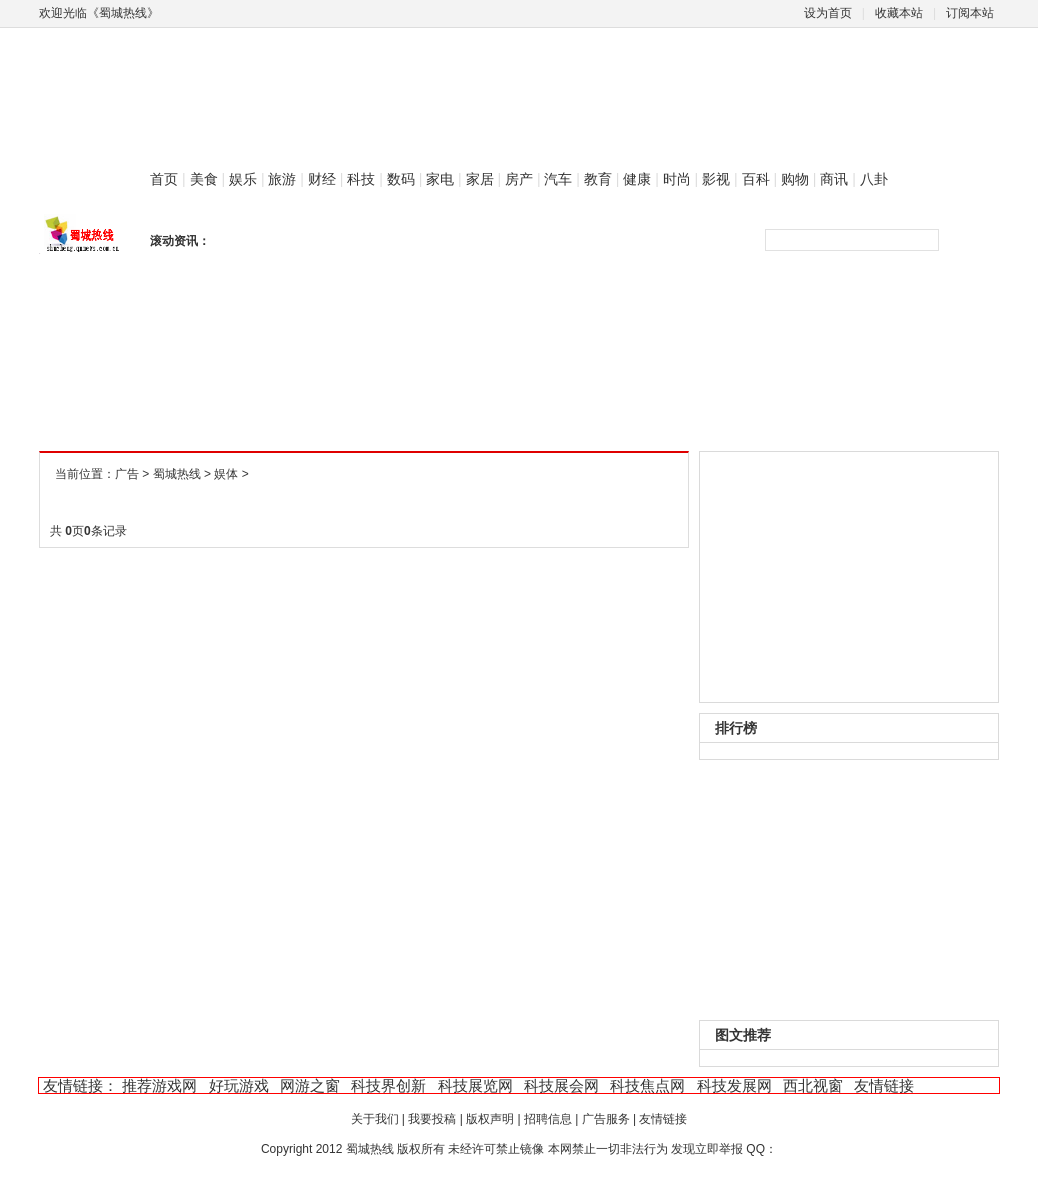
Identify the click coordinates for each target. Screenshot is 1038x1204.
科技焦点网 (647, 1085)
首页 (164, 179)
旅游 (282, 179)
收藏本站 (899, 13)
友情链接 (884, 1085)
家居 (480, 179)
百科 (756, 179)
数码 (401, 179)
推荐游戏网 (159, 1085)
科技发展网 (734, 1085)
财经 (322, 179)
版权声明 (490, 1119)
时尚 (677, 179)
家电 (440, 179)
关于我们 (375, 1119)
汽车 (558, 179)
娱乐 (243, 179)
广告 (127, 474)
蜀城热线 (177, 474)
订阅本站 (970, 13)
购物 (795, 179)
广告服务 (606, 1119)
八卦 (874, 179)
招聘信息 (548, 1119)
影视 (716, 179)
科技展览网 (475, 1085)
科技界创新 (388, 1085)
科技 (361, 179)
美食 (204, 179)
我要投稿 (432, 1119)
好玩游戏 (239, 1085)
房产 (519, 179)
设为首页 (828, 13)
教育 (598, 179)
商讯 (834, 179)
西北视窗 (813, 1085)
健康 (637, 179)
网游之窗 (310, 1085)
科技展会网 (561, 1085)
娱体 (226, 474)
